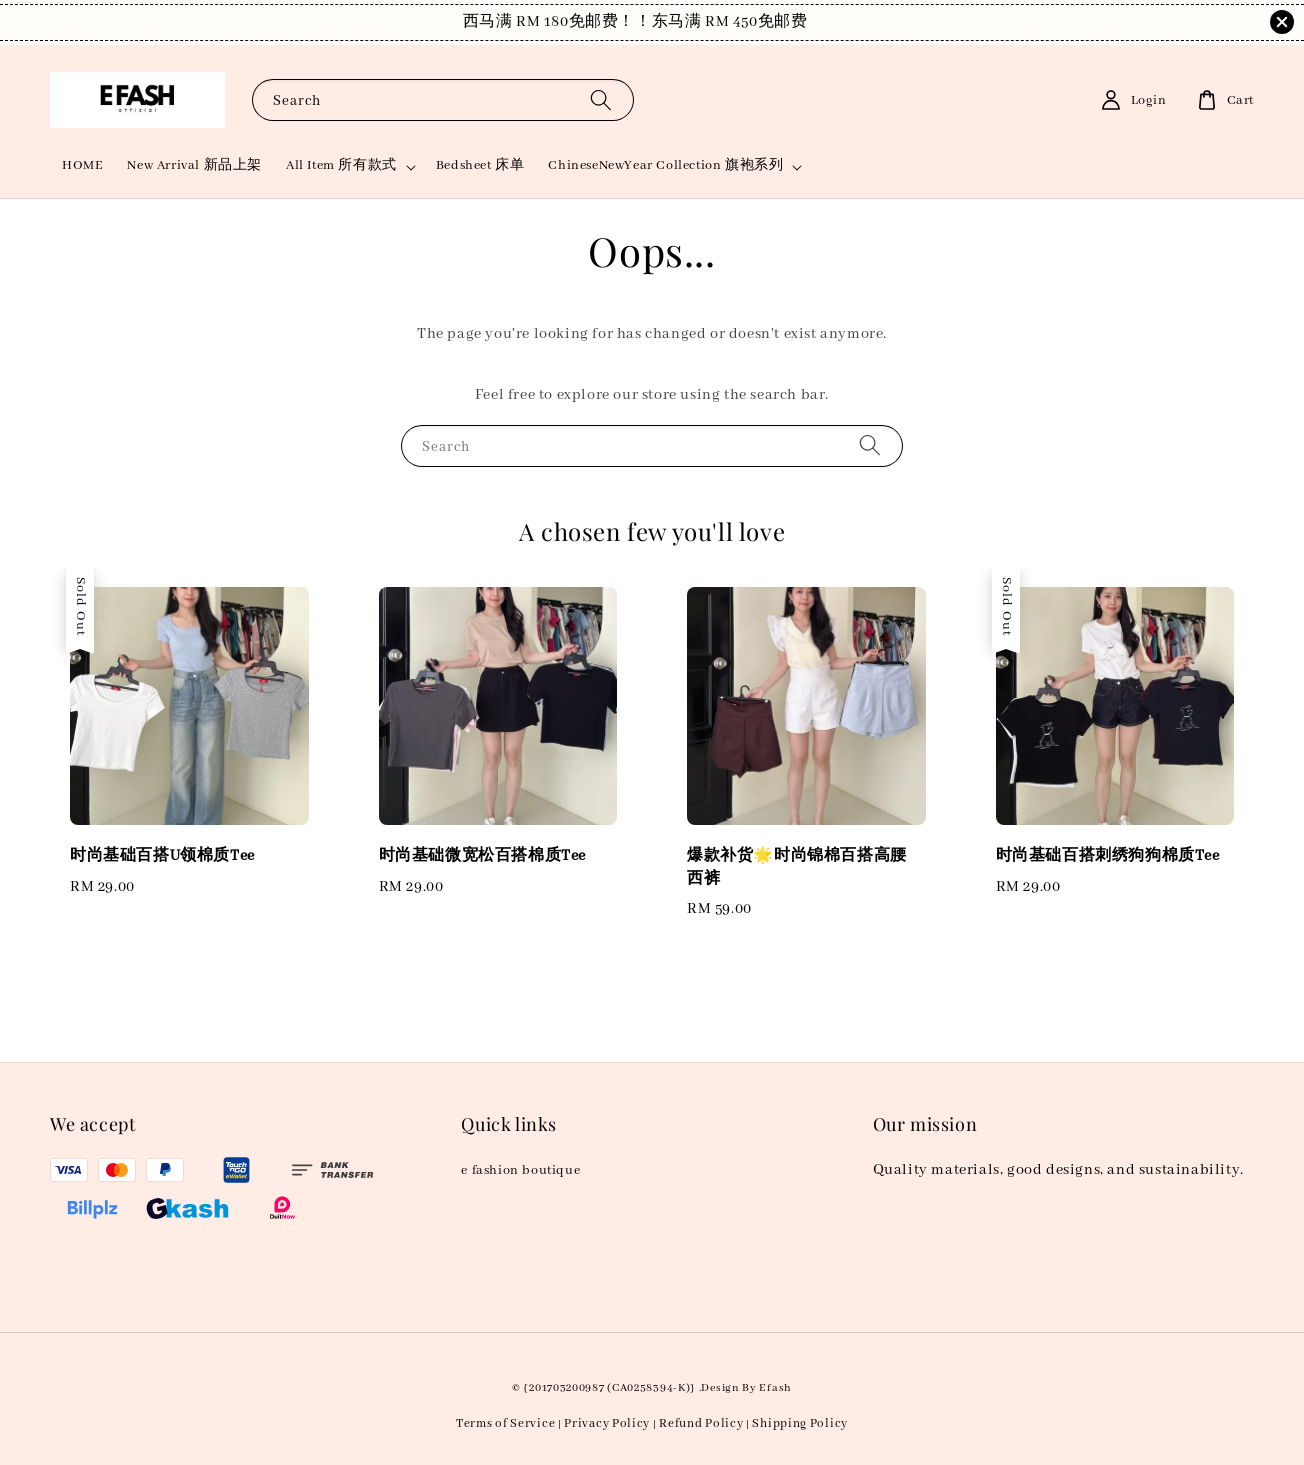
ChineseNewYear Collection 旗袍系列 (665, 165)
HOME (82, 165)
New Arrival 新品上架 (194, 165)
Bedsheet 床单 (480, 165)
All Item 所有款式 (341, 165)
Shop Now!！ (779, 22)
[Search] (601, 99)
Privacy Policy (607, 1423)
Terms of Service (505, 1423)
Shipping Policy (800, 1423)
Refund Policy (701, 1423)
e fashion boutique (520, 1170)
